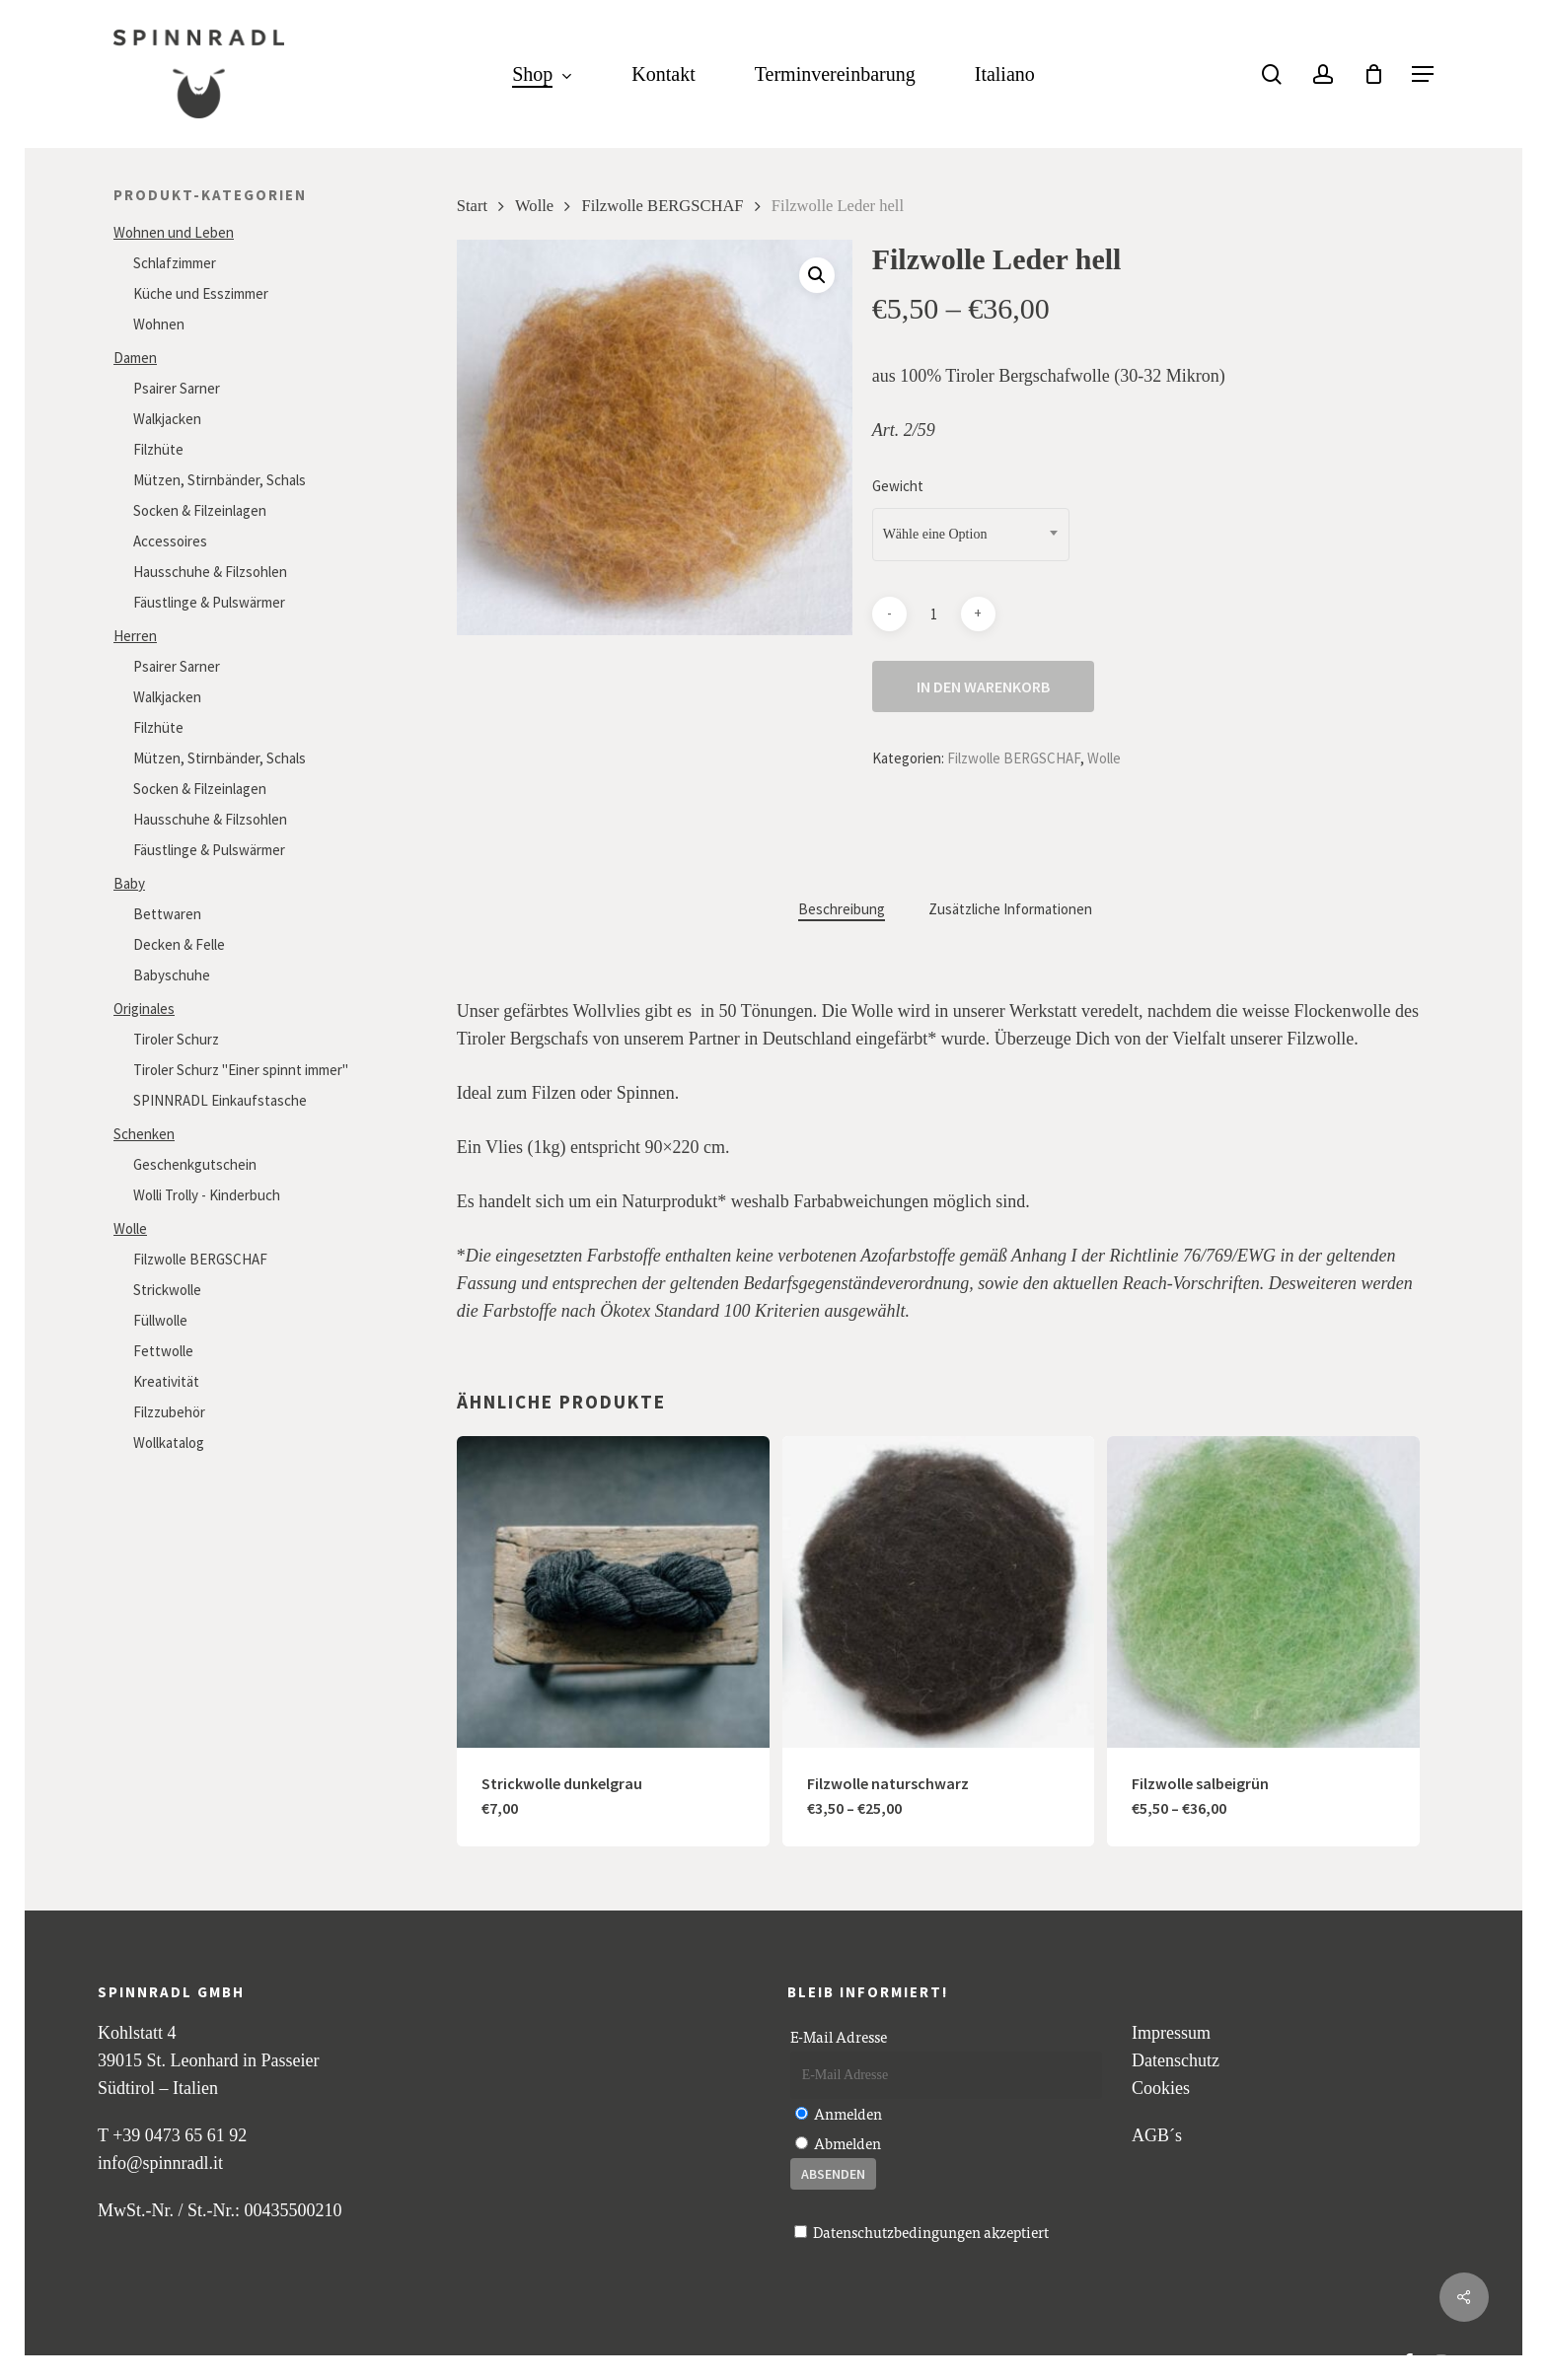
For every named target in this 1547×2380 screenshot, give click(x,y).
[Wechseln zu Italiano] (1005, 74)
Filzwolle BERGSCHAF (200, 1259)
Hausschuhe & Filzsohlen (210, 571)
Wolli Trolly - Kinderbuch (206, 1195)
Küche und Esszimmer (200, 293)
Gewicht (897, 485)
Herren (135, 635)
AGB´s (1157, 2135)
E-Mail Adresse (838, 2036)
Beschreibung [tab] (841, 909)
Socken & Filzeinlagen (199, 510)
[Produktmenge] (933, 614)
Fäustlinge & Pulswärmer (209, 602)
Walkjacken (167, 418)
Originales (144, 1008)
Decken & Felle (179, 944)
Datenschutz (1175, 2060)
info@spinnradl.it (160, 2163)
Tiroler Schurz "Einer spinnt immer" (240, 1069)
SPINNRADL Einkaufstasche (220, 1100)
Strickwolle (167, 1289)
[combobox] (970, 534)
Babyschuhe (171, 975)
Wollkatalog (168, 1442)
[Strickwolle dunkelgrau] (613, 1592)
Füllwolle (160, 1320)
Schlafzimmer (174, 262)
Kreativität (166, 1381)
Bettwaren (167, 913)
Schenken (144, 1133)
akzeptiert (921, 2231)
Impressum (1171, 2033)
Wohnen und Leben (173, 232)
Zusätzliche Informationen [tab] (1010, 909)
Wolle (130, 1228)
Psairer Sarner (176, 388)
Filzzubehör (169, 1412)
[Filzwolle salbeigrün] (1263, 1592)
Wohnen (158, 324)
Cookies (1161, 2088)
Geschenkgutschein (195, 1164)
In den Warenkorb (983, 686)
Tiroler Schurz (176, 1039)
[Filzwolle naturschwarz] (938, 1592)
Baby (129, 883)
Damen (135, 357)
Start (472, 205)
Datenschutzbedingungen (897, 2231)
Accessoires (170, 541)
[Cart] (1373, 74)
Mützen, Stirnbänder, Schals (219, 479)
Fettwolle (163, 1350)
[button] (1423, 74)
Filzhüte (158, 449)
